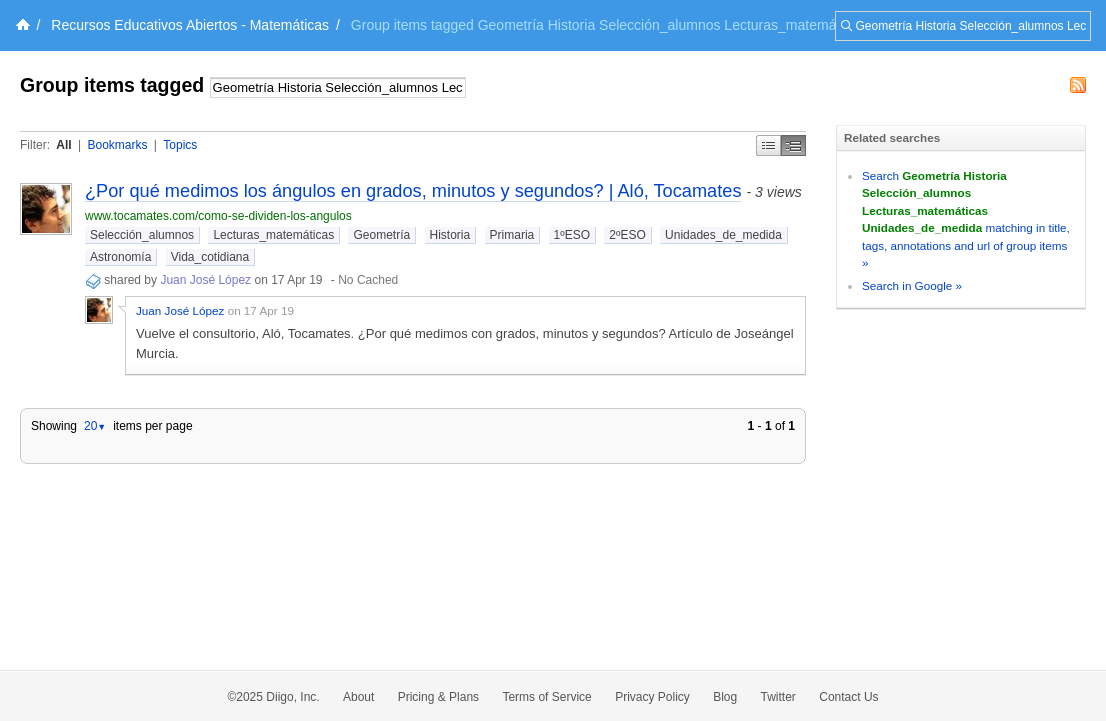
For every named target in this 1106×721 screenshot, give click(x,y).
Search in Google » (912, 285)
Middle (793, 145)
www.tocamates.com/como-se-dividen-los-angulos (218, 216)
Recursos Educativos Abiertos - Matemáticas (190, 25)
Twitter (778, 697)
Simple (768, 145)
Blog (725, 697)
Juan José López (205, 280)
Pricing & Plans (438, 697)
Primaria (512, 235)
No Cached (368, 280)
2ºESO (627, 235)
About (358, 697)
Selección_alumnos (142, 235)
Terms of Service (546, 697)
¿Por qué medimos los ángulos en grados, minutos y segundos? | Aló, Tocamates (413, 191)
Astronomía (120, 257)
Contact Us (848, 697)
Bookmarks (117, 145)
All (63, 145)
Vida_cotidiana (210, 257)
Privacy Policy (652, 697)
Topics (180, 145)
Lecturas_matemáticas (273, 235)
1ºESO (572, 235)
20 (95, 426)
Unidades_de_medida (723, 235)
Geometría (381, 235)
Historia (450, 235)
